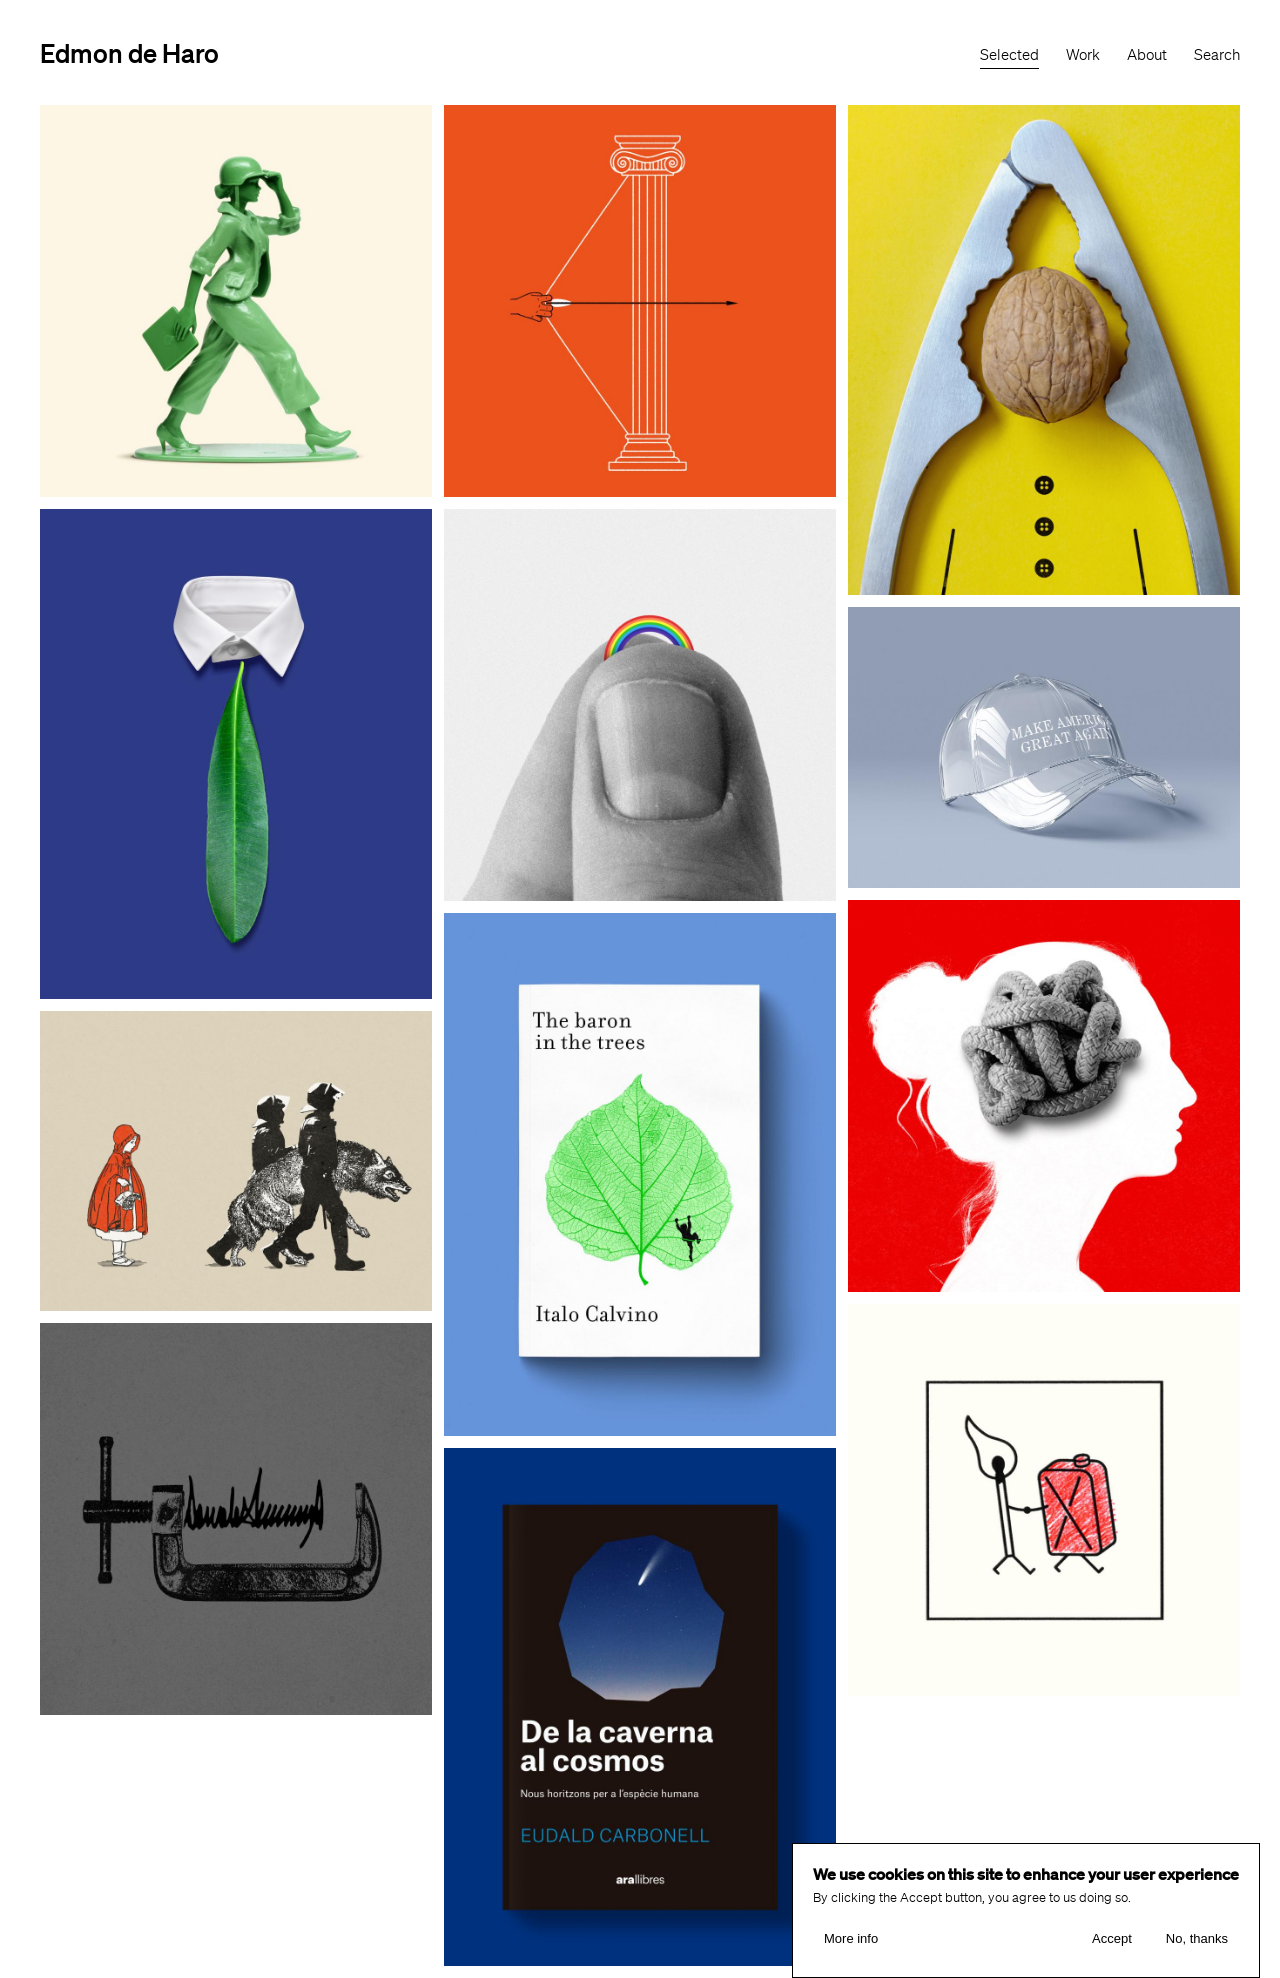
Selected (1009, 55)
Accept (1112, 1938)
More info (851, 1938)
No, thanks (1197, 1938)
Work (1083, 55)
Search (1217, 55)
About (1147, 55)
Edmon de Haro (129, 52)
